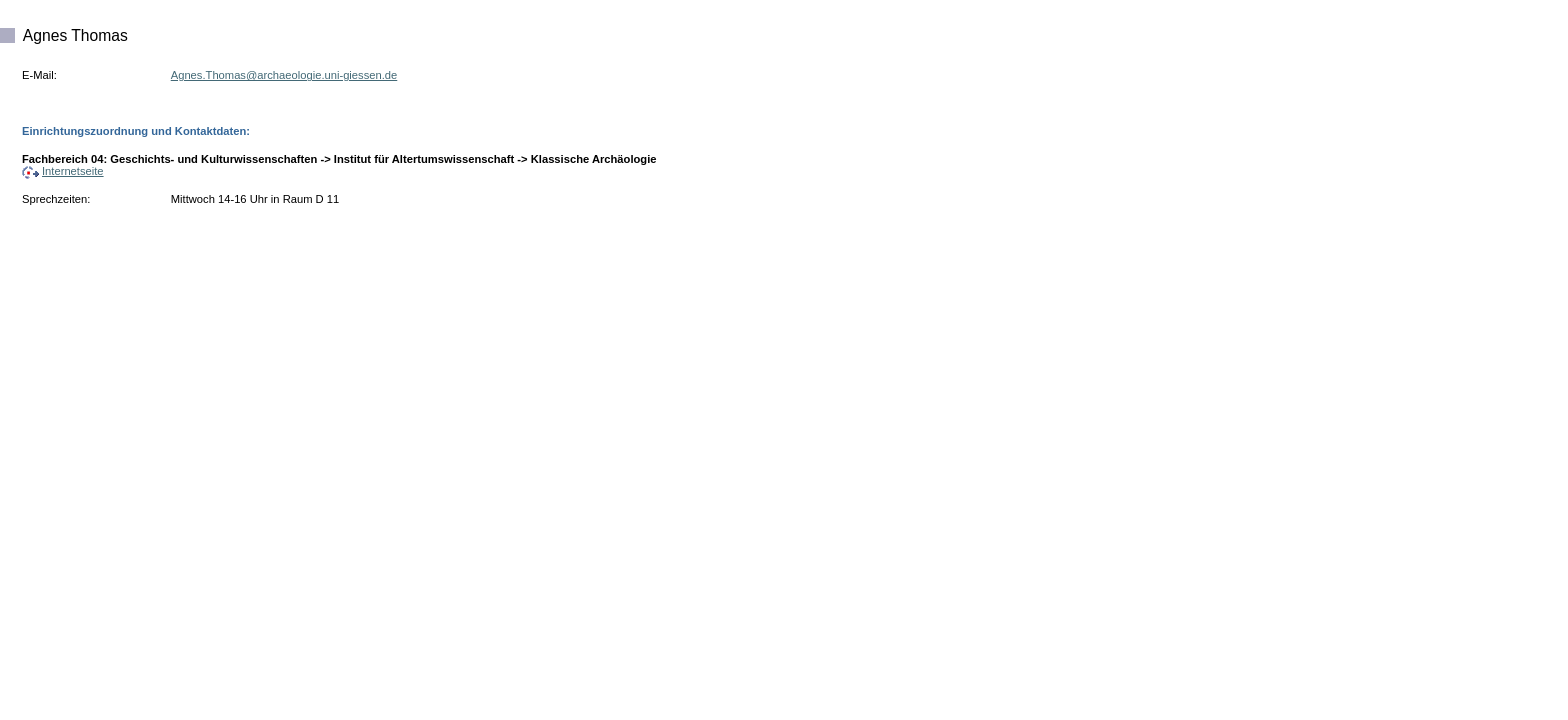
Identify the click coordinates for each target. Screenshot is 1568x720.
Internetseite (63, 171)
